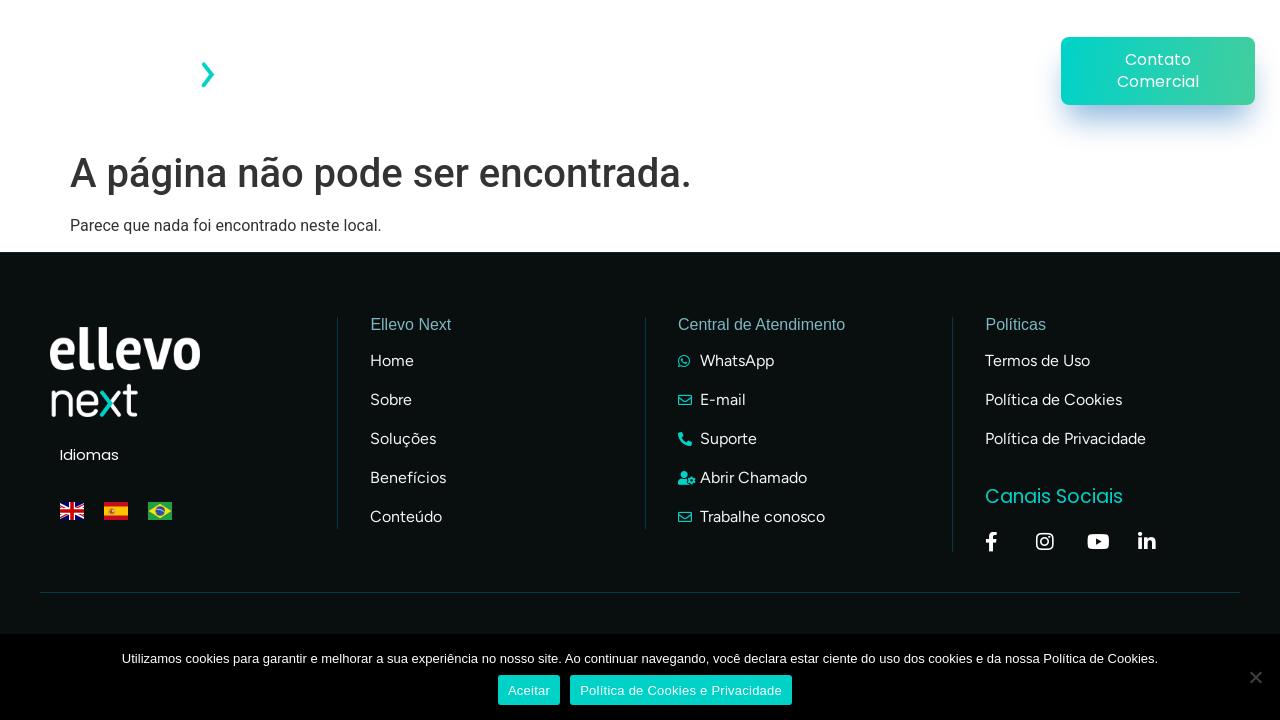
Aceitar (529, 690)
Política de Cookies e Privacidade (681, 690)
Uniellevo (984, 93)
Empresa (779, 47)
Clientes (567, 47)
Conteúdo (672, 47)
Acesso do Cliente (430, 47)
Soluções (988, 47)
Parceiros (883, 47)
